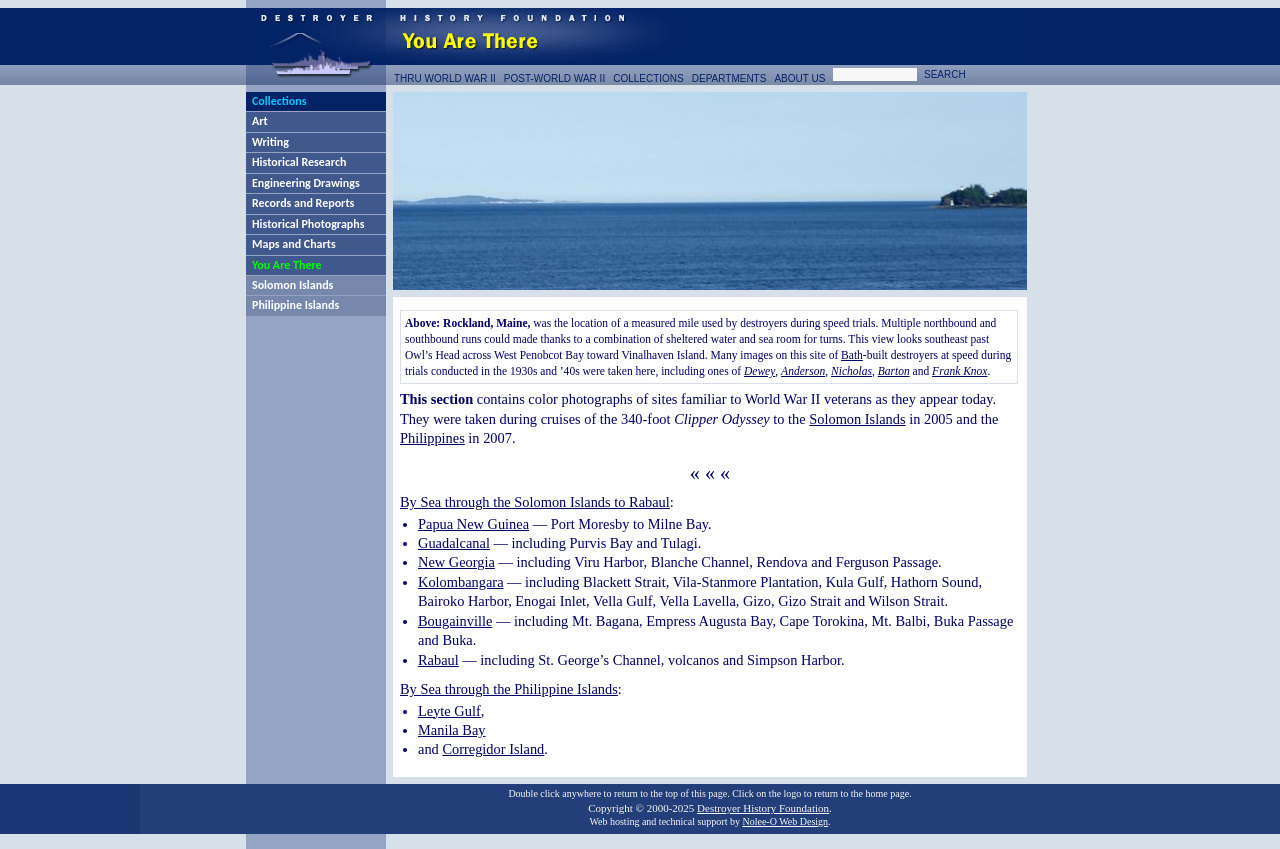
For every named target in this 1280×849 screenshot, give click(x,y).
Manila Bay (452, 730)
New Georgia (456, 562)
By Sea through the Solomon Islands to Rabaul (535, 502)
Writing (270, 142)
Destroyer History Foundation (763, 808)
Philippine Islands (295, 305)
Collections (279, 101)
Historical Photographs (308, 224)
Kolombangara (461, 582)
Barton (894, 371)
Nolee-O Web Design (785, 821)
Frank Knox (959, 371)
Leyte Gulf (449, 711)
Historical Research (299, 162)
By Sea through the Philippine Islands (509, 689)
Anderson (803, 371)
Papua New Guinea (473, 524)
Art (260, 121)
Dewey (759, 371)
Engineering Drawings (306, 183)
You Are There (287, 265)
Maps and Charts (294, 244)
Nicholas (851, 371)
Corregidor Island (493, 749)
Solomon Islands (292, 285)
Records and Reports (303, 203)
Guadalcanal (454, 543)
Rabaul (438, 660)
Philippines (432, 438)
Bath (852, 355)
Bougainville (455, 621)
